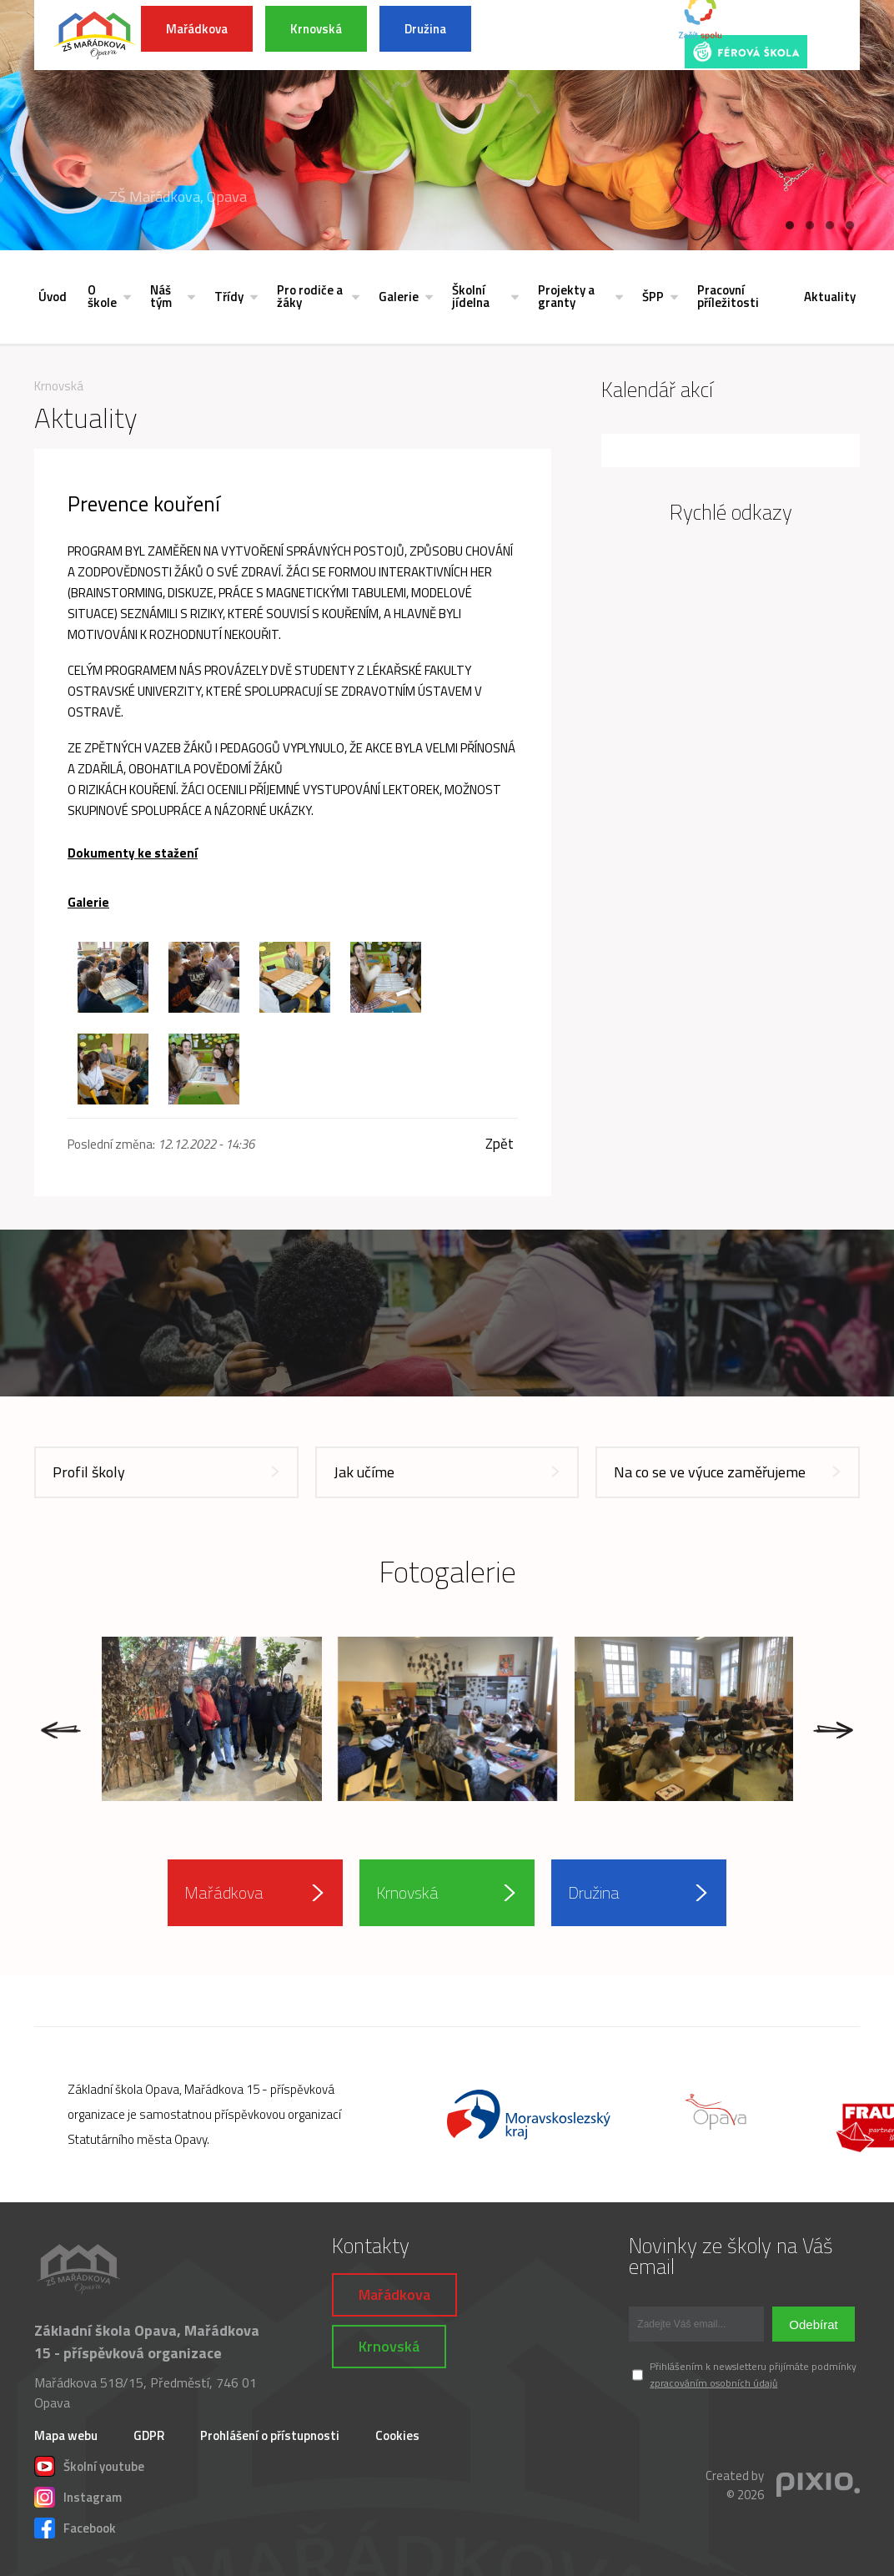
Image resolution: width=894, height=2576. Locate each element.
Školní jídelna (471, 296)
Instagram (78, 2495)
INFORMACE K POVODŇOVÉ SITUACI (568, 35)
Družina (425, 28)
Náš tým (161, 296)
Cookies (397, 2435)
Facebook (75, 2526)
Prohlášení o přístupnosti (269, 2435)
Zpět (499, 1144)
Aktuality (830, 296)
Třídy (229, 296)
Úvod (52, 296)
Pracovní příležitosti (728, 296)
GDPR (148, 2435)
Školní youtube (89, 2464)
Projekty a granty (566, 296)
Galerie (399, 296)
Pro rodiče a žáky (310, 296)
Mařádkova (197, 28)
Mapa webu (66, 2435)
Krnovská (316, 28)
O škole (102, 296)
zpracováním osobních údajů (713, 2383)
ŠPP (653, 296)
